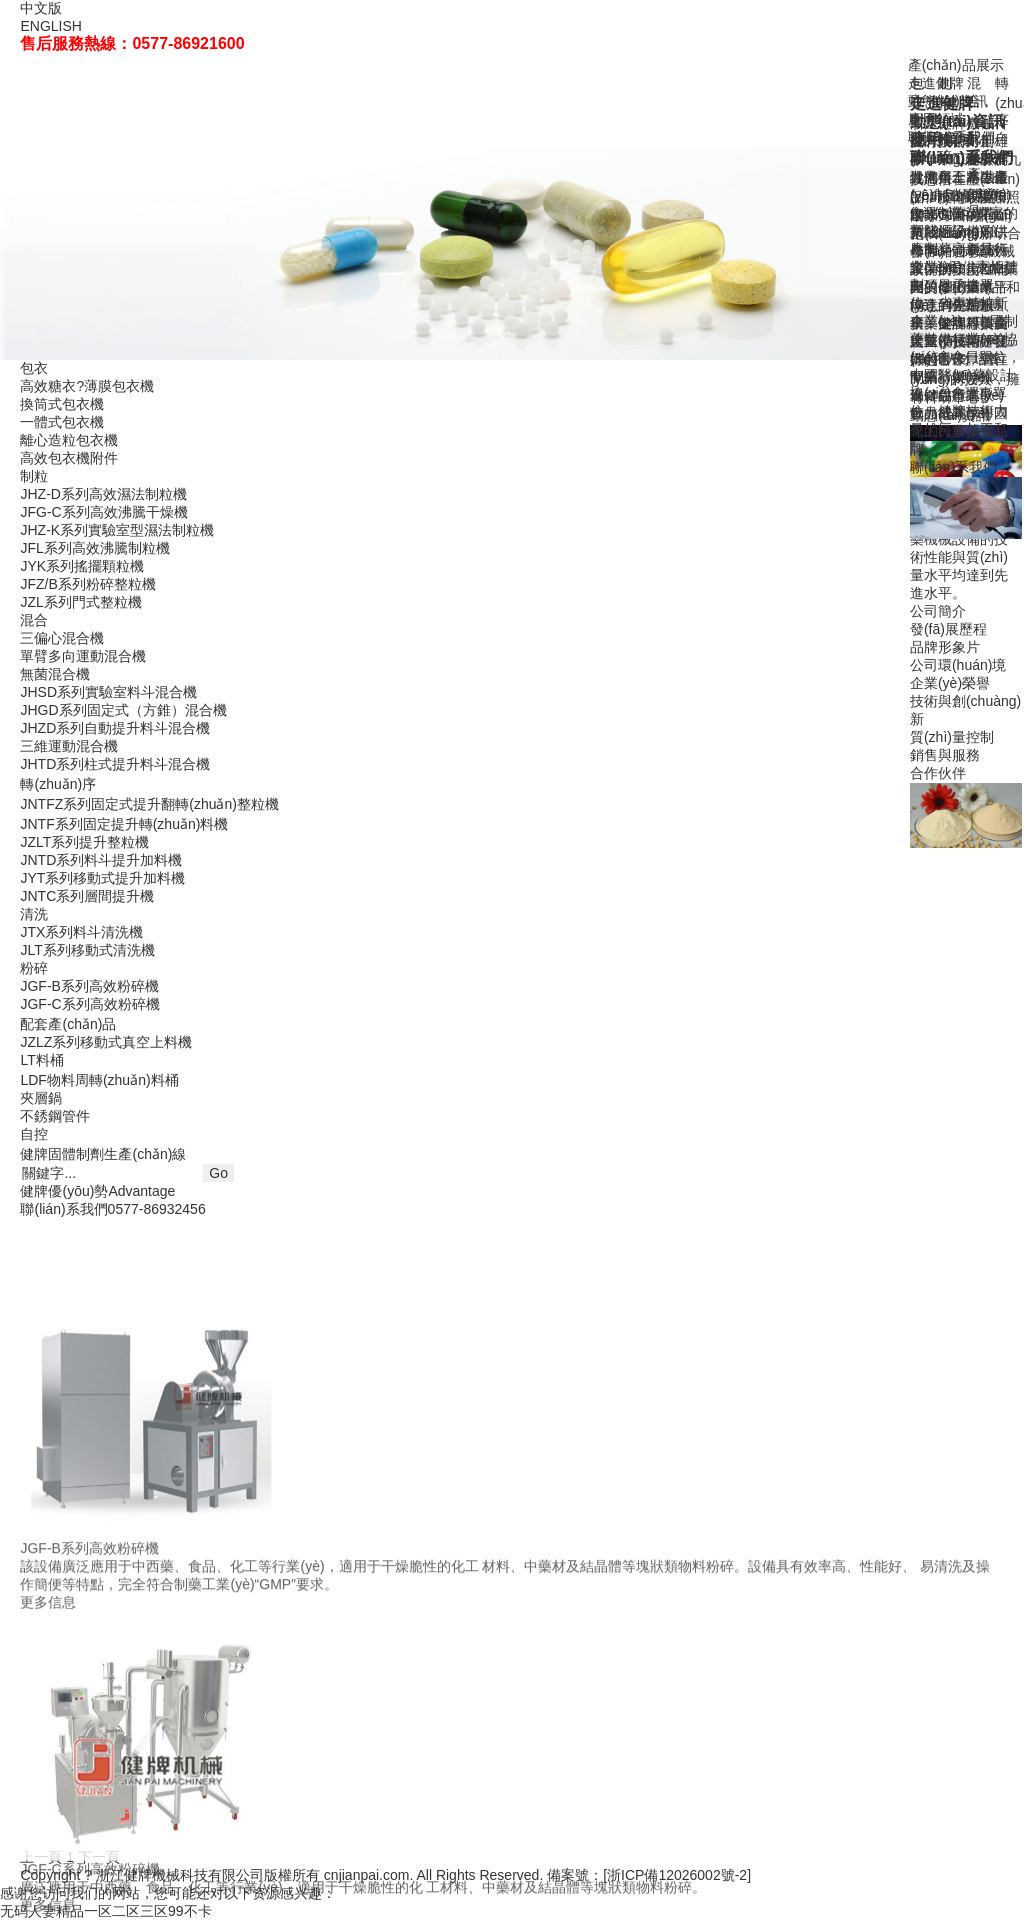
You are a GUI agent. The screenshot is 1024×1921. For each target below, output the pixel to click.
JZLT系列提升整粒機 (84, 842)
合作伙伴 (938, 773)
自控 (34, 1134)
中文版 (41, 8)
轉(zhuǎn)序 (58, 784)
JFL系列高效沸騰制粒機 (94, 548)
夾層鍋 (41, 1098)
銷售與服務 (945, 755)
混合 (34, 620)
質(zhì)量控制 (952, 737)
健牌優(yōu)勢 (97, 1191)
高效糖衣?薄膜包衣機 (87, 386)
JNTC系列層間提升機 (87, 896)
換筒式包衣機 (62, 404)
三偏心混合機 (62, 638)
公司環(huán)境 (958, 665)
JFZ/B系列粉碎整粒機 (87, 584)
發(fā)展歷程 (948, 629)
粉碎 (34, 968)
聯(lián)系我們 (953, 467)
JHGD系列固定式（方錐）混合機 (123, 710)
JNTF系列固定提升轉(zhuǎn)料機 (124, 824)
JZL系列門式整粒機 (80, 602)
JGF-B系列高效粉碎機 (89, 986)
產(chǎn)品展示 (956, 65)
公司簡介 (938, 611)
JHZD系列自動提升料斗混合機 (115, 728)
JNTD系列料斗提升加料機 (101, 860)
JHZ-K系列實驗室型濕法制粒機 (117, 530)
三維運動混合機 (69, 746)
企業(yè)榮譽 (950, 683)
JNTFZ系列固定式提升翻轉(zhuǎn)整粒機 (149, 804)
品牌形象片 (945, 647)
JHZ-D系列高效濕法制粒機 (103, 494)
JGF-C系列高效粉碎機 (89, 1004)
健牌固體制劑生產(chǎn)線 (103, 1154)
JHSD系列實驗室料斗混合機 (108, 692)
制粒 (34, 476)
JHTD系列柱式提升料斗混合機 (115, 764)
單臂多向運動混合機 (83, 656)
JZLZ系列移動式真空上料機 (106, 1042)
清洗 (34, 914)
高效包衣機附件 (69, 458)
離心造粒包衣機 (69, 440)
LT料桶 (41, 1060)
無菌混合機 (55, 674)
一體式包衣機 (62, 422)
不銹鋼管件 (55, 1116)
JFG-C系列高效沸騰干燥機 (103, 512)
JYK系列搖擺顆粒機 (82, 566)
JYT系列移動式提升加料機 (102, 878)
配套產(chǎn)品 (68, 1024)
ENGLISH (50, 26)
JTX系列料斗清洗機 (81, 932)
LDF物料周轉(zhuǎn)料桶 (99, 1080)
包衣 (34, 368)
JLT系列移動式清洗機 (87, 950)
